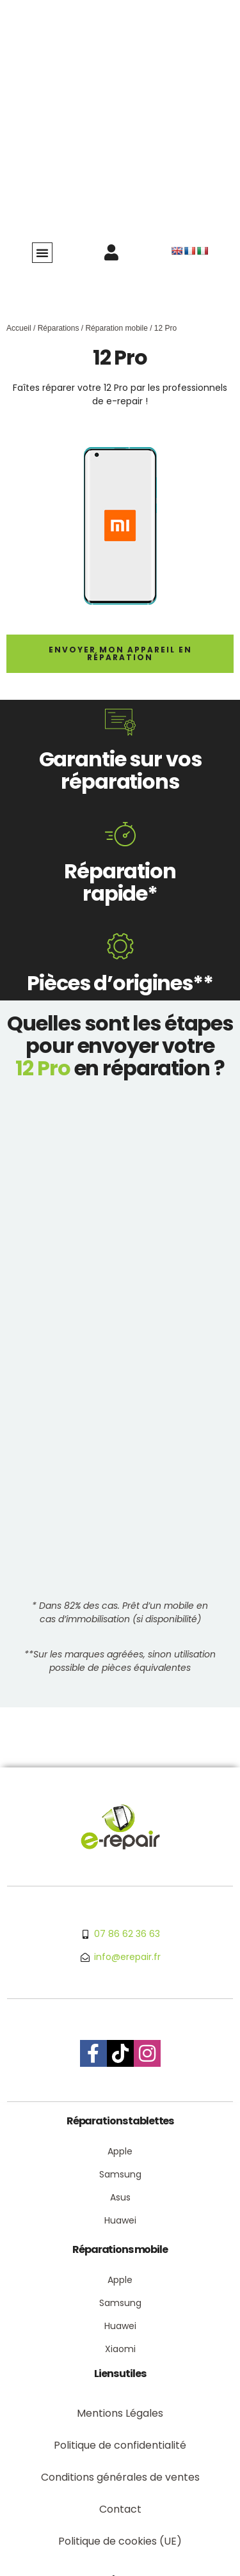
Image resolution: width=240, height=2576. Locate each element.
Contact (120, 2509)
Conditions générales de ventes (120, 2477)
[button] (42, 252)
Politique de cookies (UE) (120, 2541)
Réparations (58, 328)
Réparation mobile (116, 328)
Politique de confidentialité (120, 2445)
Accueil (18, 328)
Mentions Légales (120, 2413)
